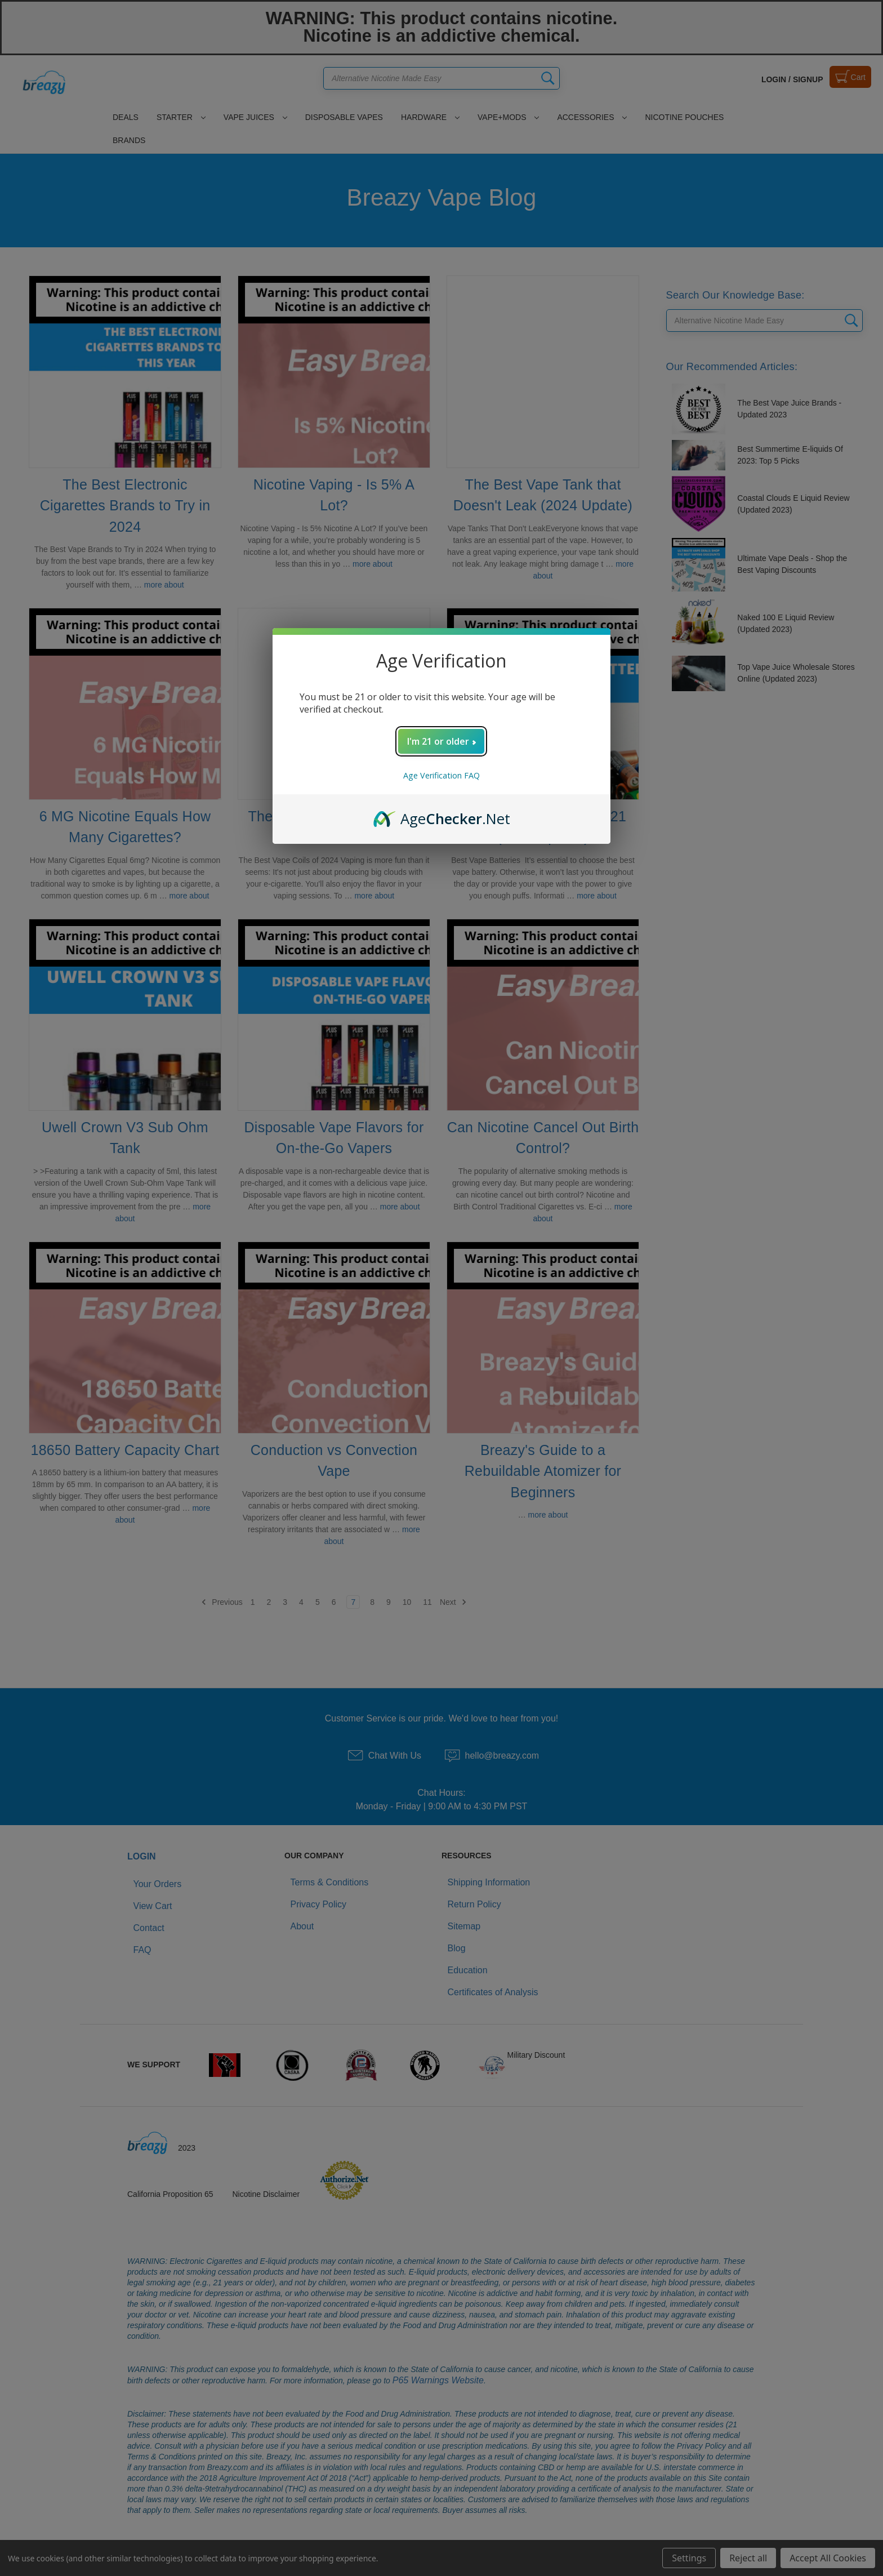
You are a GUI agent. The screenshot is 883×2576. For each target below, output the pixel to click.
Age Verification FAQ (441, 775)
